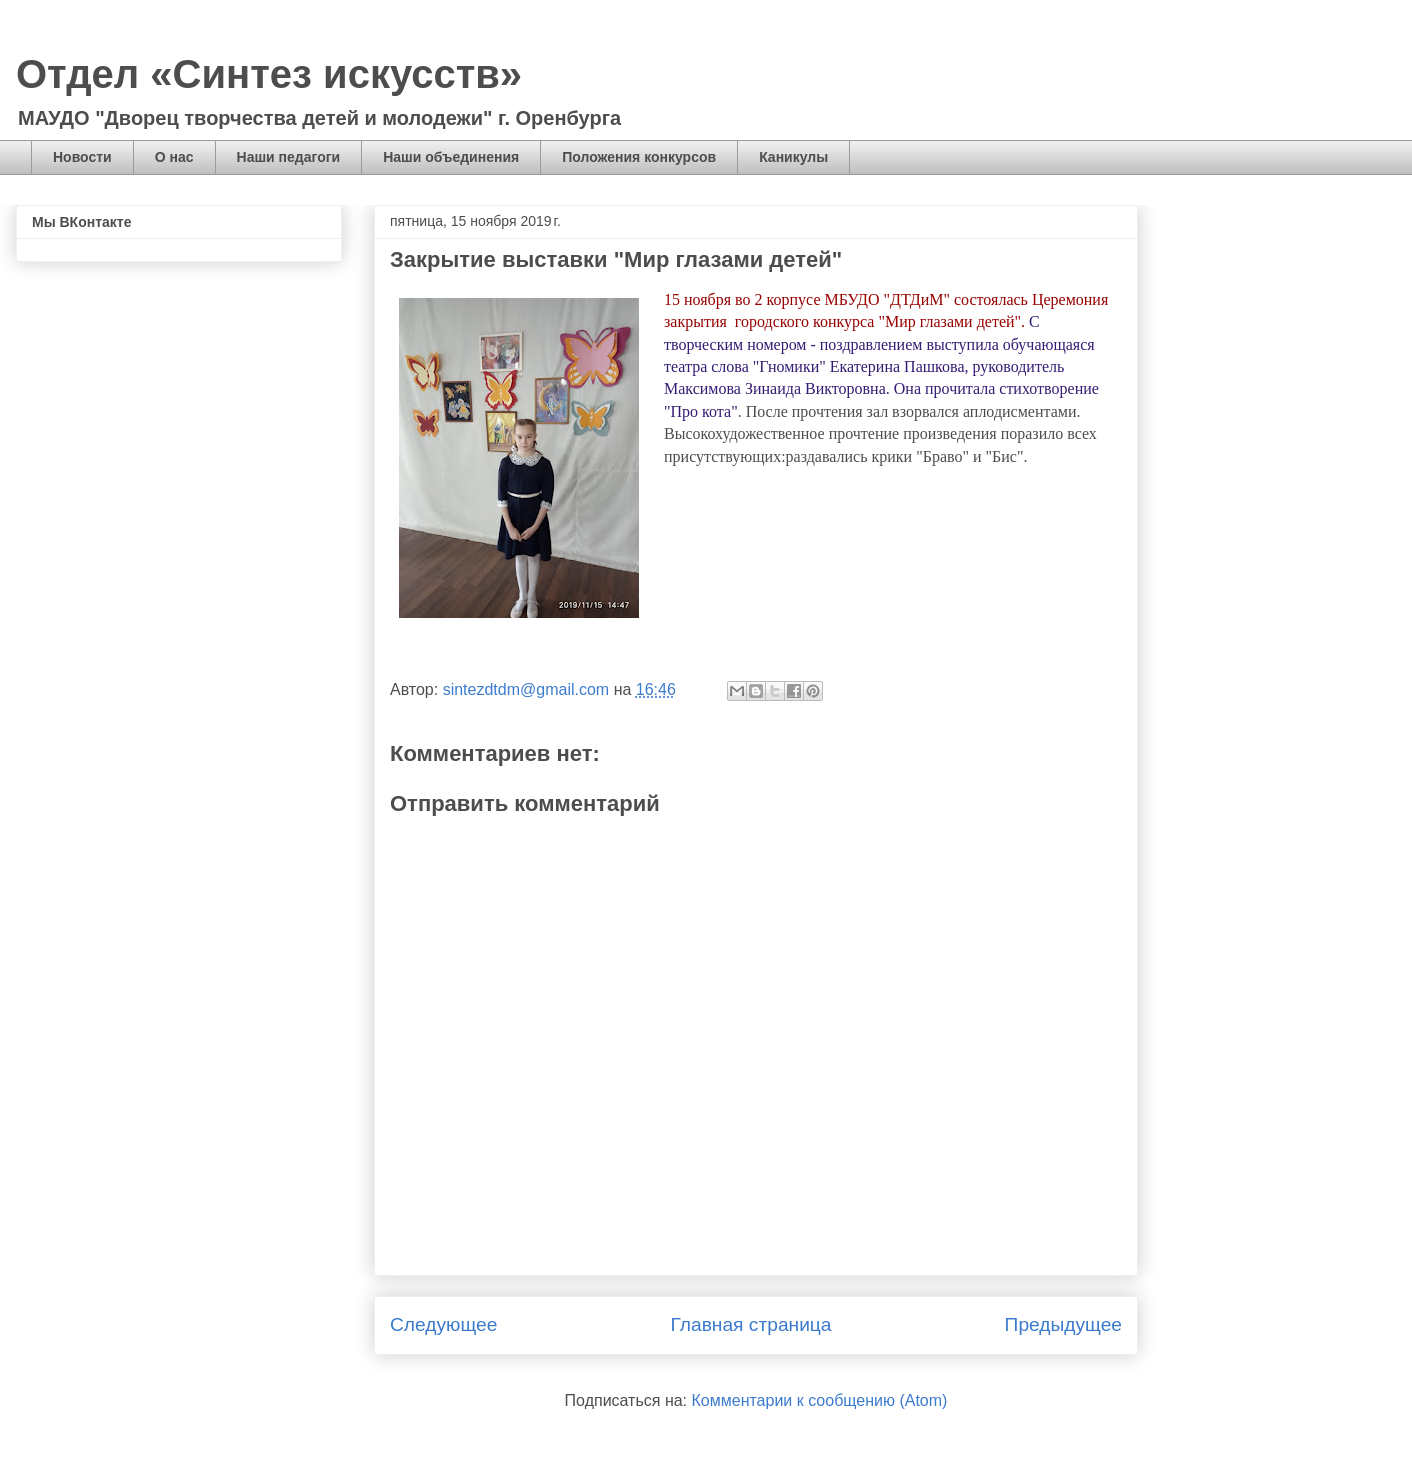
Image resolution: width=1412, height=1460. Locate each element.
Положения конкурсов (639, 157)
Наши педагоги (289, 157)
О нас (174, 157)
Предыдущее (1063, 1324)
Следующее (443, 1324)
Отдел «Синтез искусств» (269, 74)
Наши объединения (451, 157)
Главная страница (750, 1324)
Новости (82, 157)
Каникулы (793, 157)
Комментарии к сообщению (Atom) (820, 1400)
